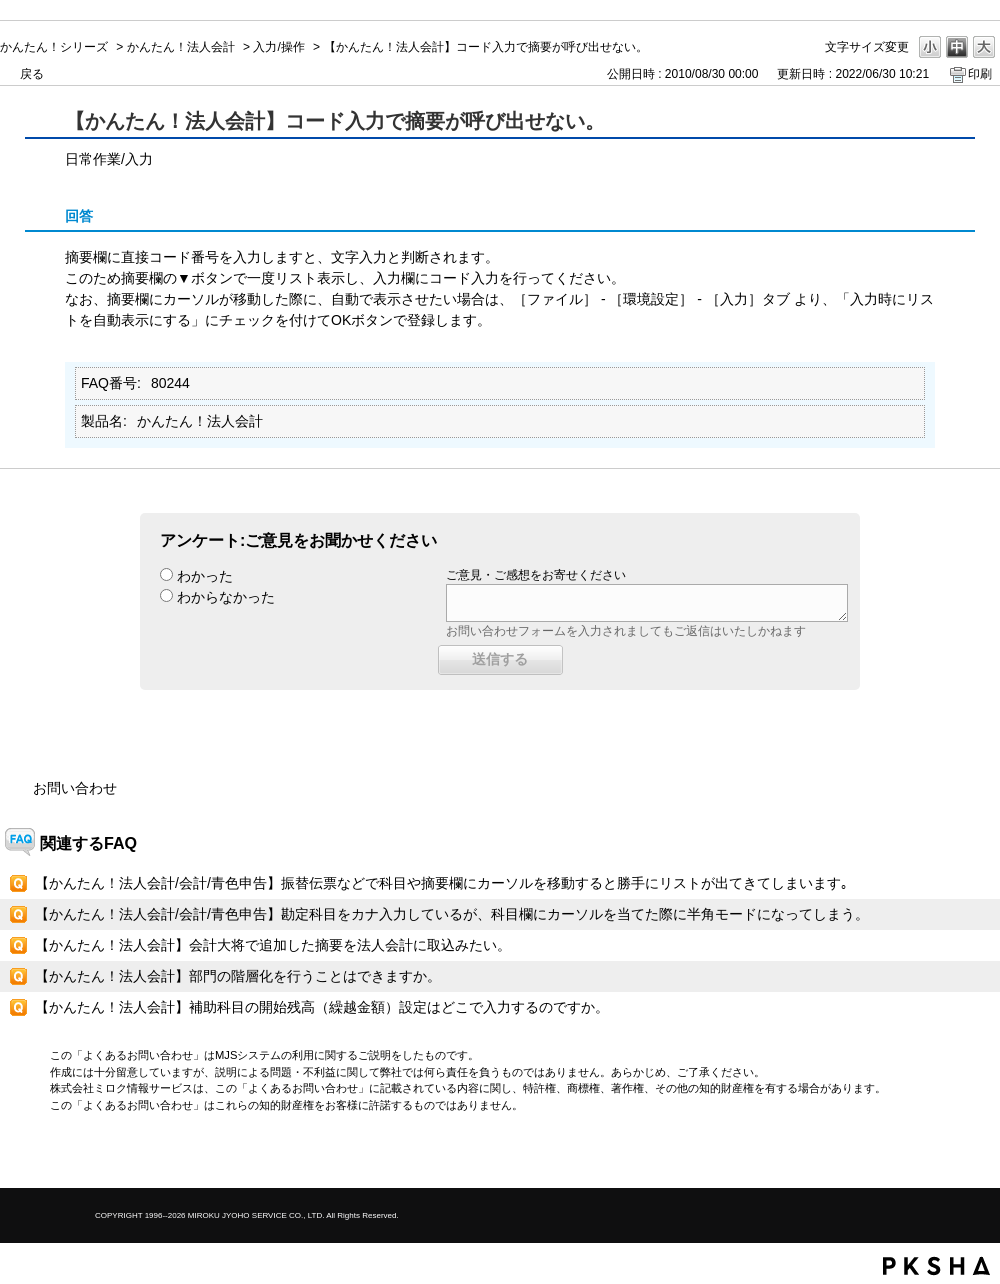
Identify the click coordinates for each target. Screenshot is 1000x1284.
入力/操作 (278, 47)
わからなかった (226, 597)
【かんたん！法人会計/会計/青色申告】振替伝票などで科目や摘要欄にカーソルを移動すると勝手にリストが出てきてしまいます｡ (441, 883)
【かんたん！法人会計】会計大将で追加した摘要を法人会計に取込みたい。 (273, 945)
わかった (205, 576)
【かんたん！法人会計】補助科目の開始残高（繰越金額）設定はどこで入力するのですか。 (322, 1007)
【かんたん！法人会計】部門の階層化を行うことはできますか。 (238, 976)
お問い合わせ (75, 788)
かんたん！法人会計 (181, 47)
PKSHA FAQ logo (936, 1266)
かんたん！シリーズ (54, 47)
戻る (32, 74)
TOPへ (950, 1155)
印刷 (980, 74)
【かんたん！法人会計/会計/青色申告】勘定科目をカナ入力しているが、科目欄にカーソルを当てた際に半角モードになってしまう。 (452, 914)
